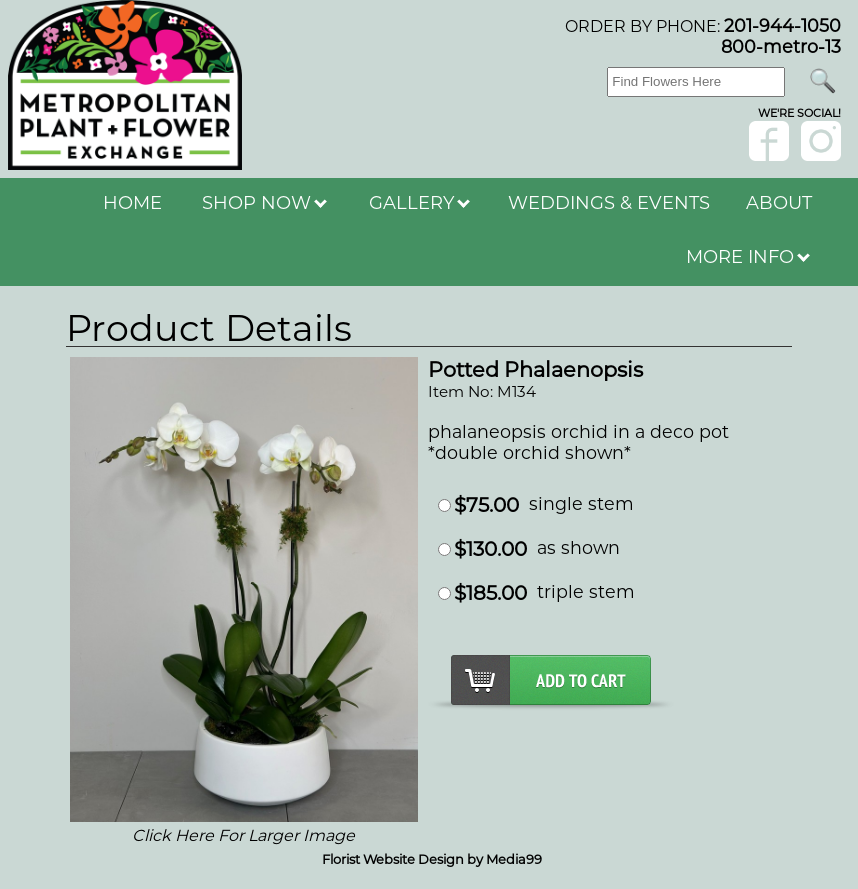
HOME (132, 203)
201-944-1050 (782, 25)
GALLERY (419, 203)
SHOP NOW (264, 203)
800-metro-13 (781, 46)
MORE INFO (748, 257)
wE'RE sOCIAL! (799, 113)
